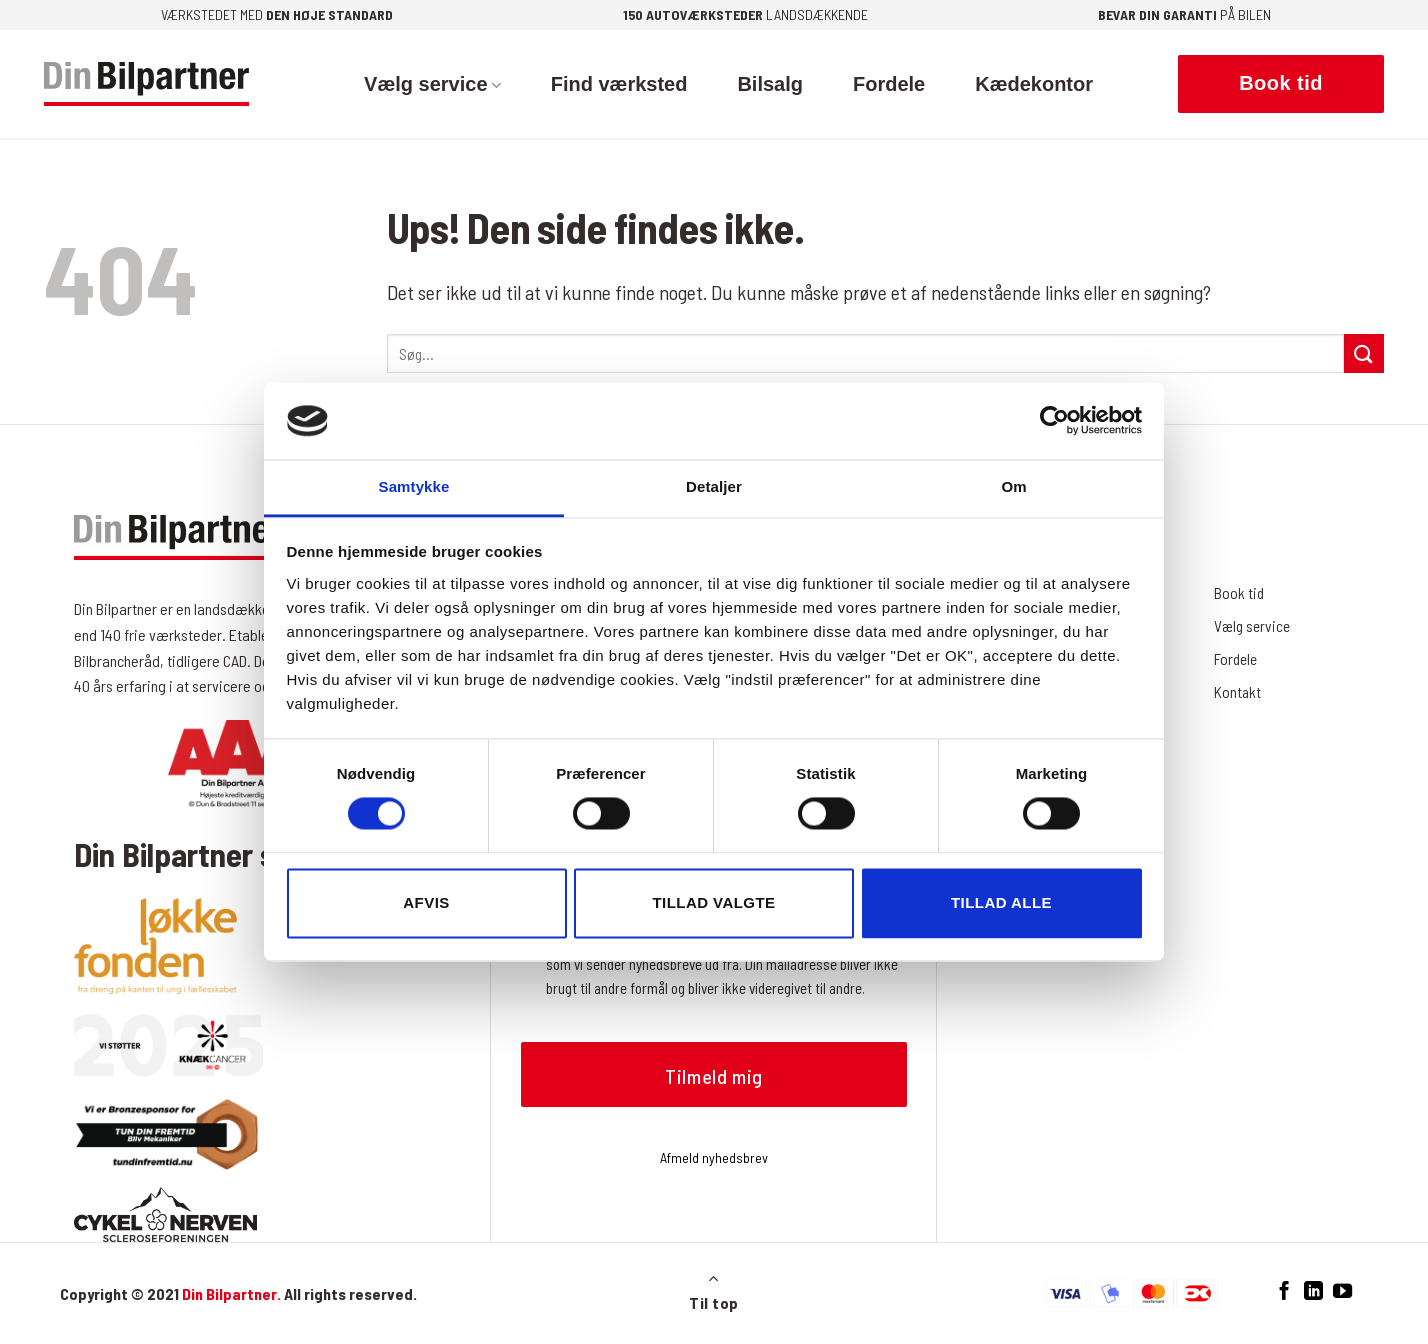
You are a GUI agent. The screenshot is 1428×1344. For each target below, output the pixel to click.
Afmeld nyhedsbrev (714, 1157)
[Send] (1364, 353)
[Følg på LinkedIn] (1313, 1291)
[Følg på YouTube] (1342, 1291)
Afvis (426, 902)
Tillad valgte (713, 902)
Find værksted (619, 84)
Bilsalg (770, 84)
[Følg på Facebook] (1284, 1291)
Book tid (1239, 592)
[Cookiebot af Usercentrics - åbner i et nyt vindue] (1054, 421)
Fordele (889, 84)
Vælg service (432, 84)
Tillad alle (1001, 902)
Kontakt (1238, 691)
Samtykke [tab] (414, 486)
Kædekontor (1034, 84)
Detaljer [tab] (714, 486)
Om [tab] (1013, 486)
